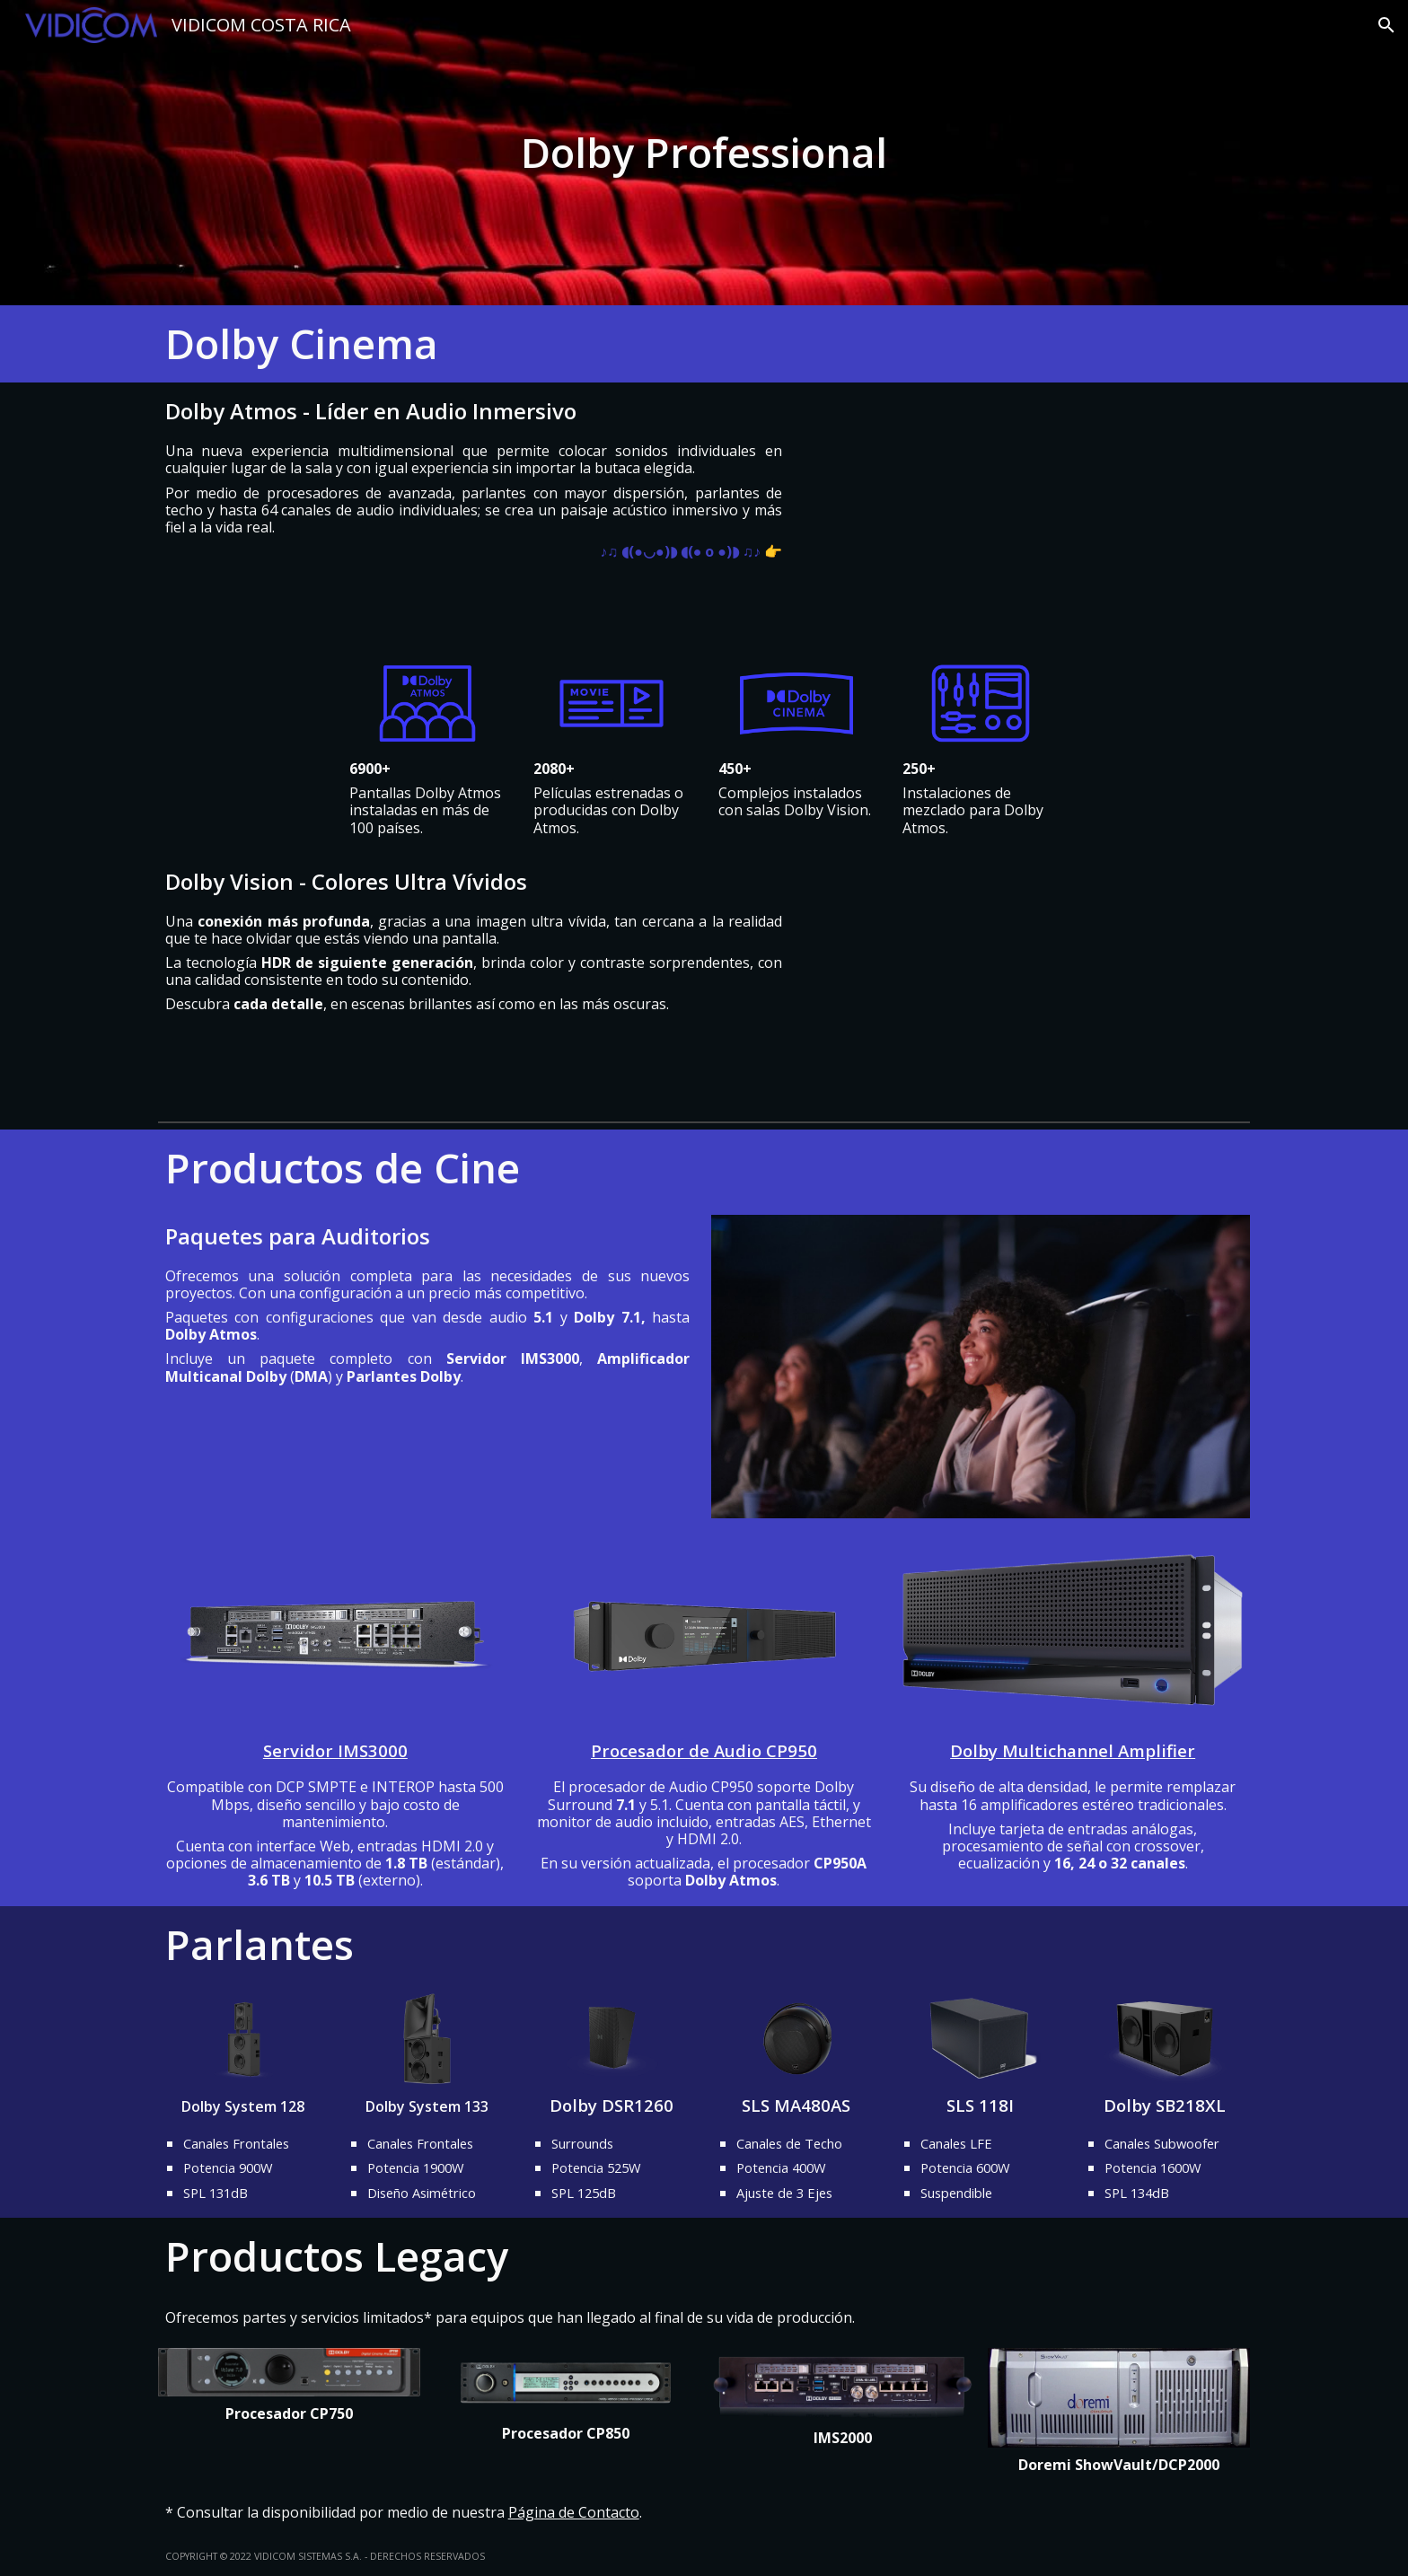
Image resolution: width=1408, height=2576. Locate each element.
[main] (704, 152)
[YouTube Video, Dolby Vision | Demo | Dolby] (1026, 983)
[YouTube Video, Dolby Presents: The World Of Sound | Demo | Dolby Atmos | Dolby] (1026, 515)
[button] (1386, 25)
